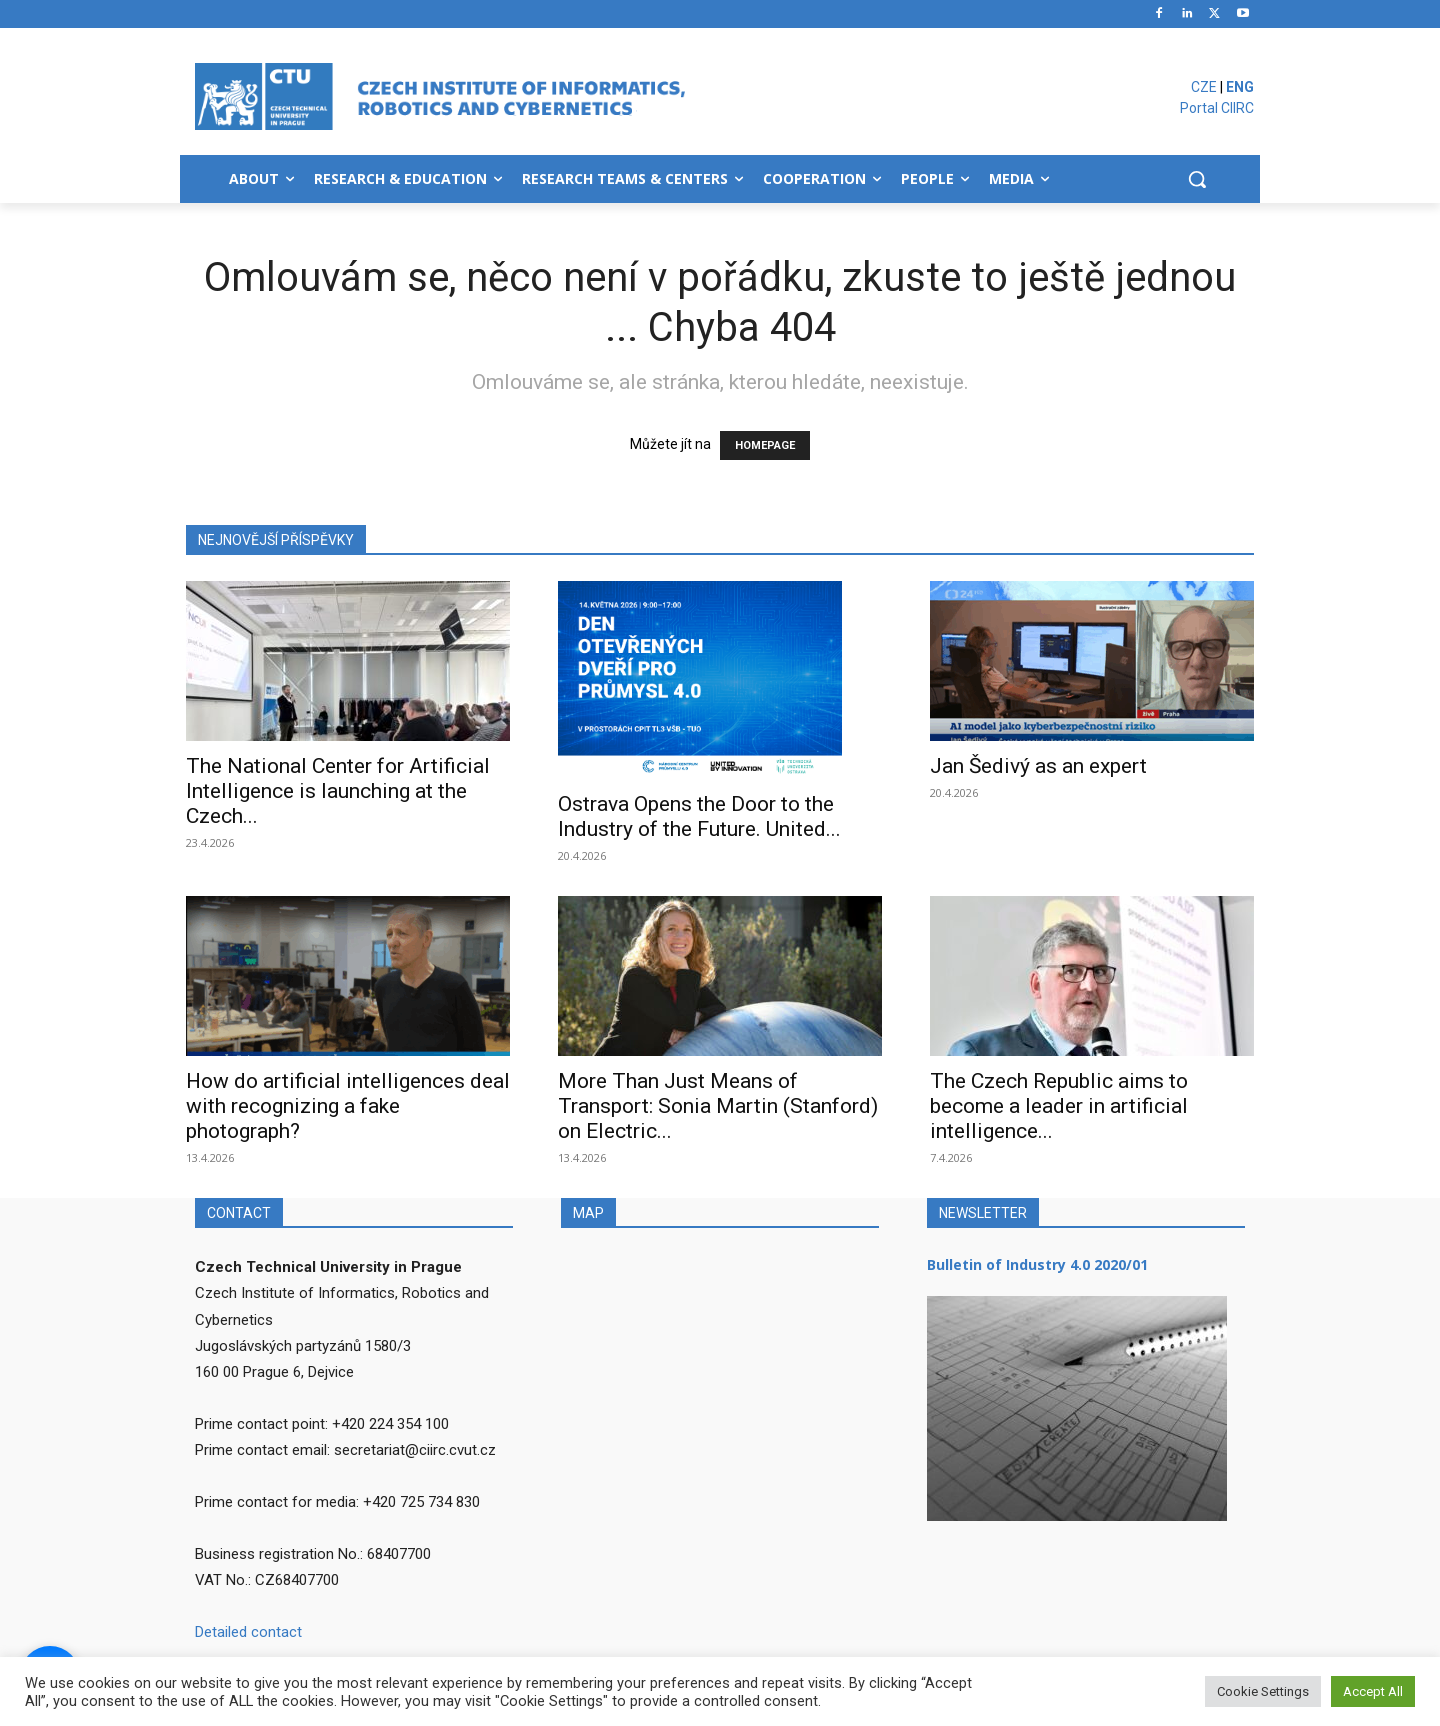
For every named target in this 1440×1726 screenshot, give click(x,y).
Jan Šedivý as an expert (1038, 766)
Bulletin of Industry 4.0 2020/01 (1037, 1264)
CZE (1204, 87)
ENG (1240, 87)
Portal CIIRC (1217, 108)
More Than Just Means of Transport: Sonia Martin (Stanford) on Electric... (718, 1106)
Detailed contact (248, 1632)
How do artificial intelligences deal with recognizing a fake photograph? (348, 1106)
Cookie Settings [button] (1263, 1691)
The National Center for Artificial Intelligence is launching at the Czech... (338, 791)
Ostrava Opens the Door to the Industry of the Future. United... (699, 816)
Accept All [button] (1373, 1691)
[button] (1197, 179)
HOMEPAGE (765, 445)
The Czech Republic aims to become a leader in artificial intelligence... (1059, 1106)
